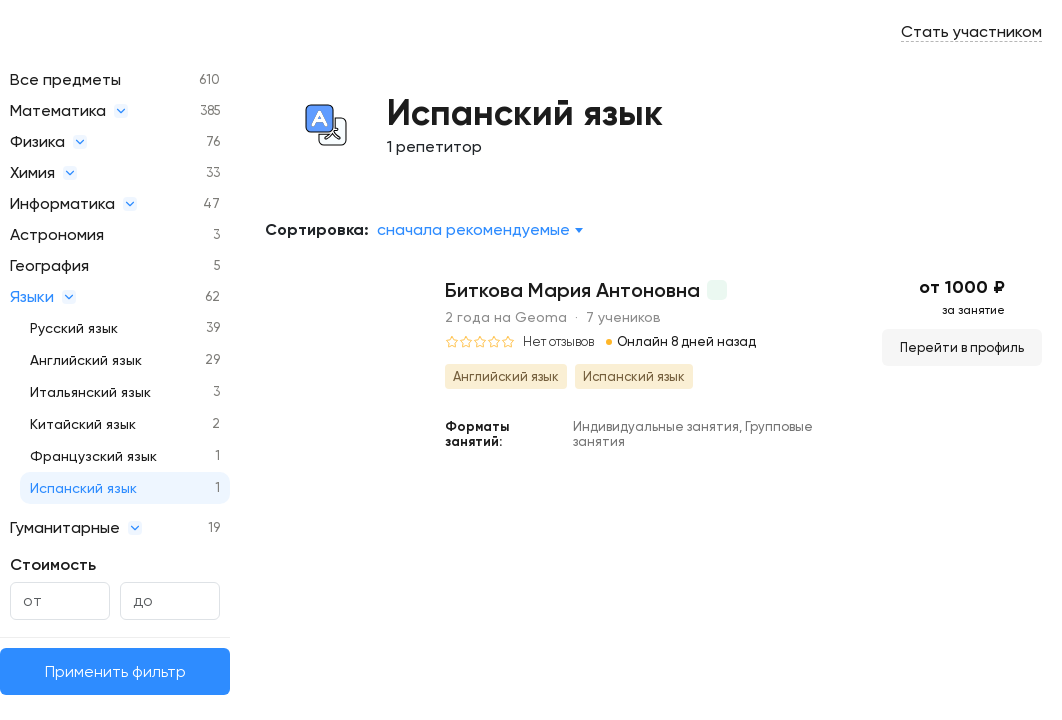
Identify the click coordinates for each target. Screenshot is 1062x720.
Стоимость (53, 564)
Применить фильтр (115, 671)
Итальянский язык (90, 392)
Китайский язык (83, 424)
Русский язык (74, 328)
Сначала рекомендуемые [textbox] (473, 229)
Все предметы (65, 79)
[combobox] (479, 230)
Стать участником (971, 31)
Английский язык (86, 360)
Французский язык (93, 456)
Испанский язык (83, 488)
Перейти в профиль (962, 347)
